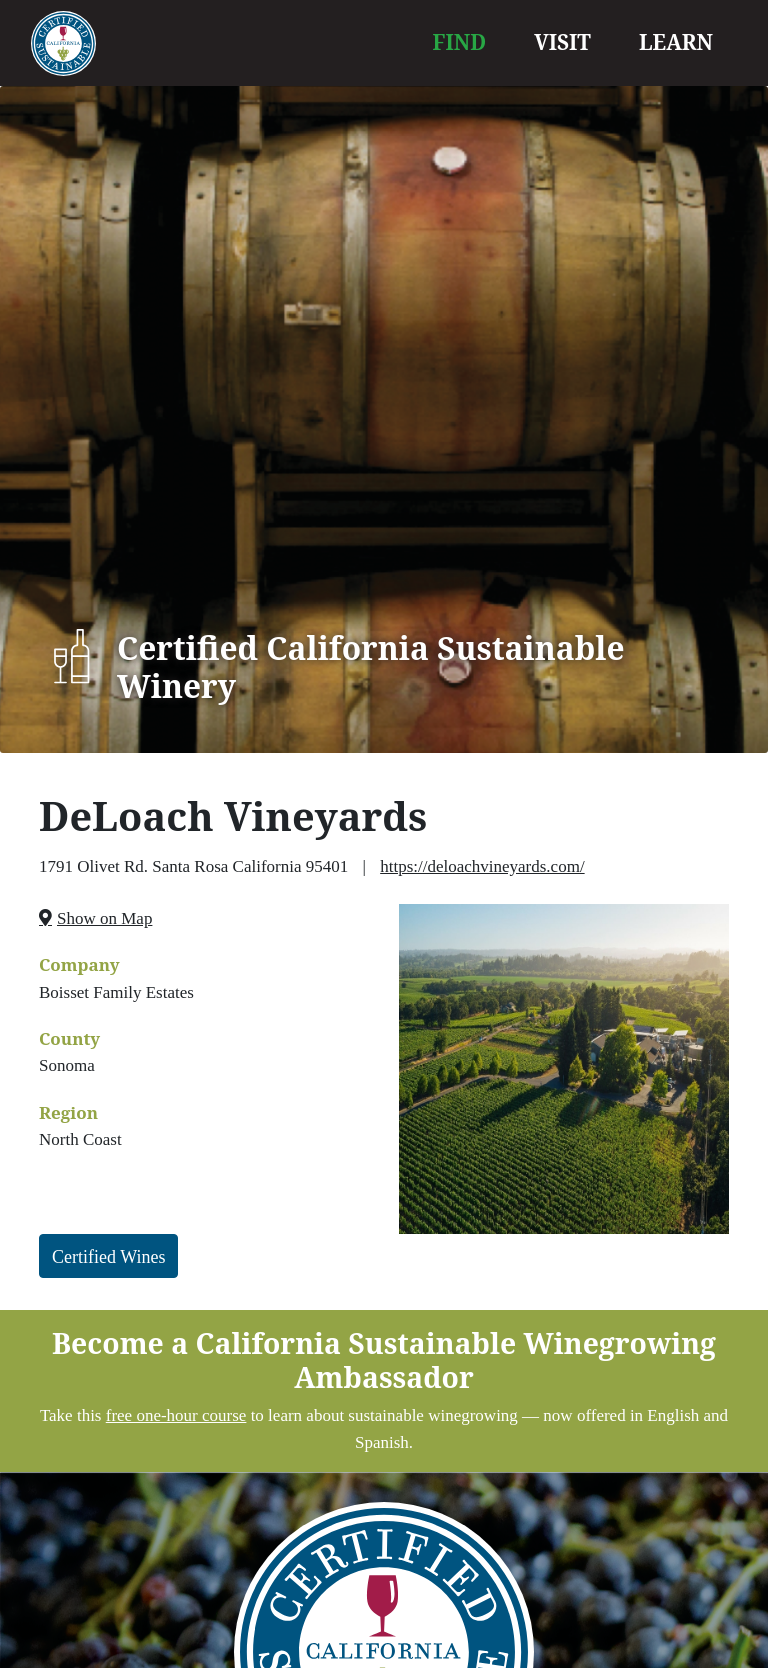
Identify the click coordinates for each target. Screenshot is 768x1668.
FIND (460, 42)
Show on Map (104, 918)
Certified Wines (108, 1257)
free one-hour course (176, 1415)
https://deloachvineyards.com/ (482, 866)
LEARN (676, 42)
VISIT (562, 42)
